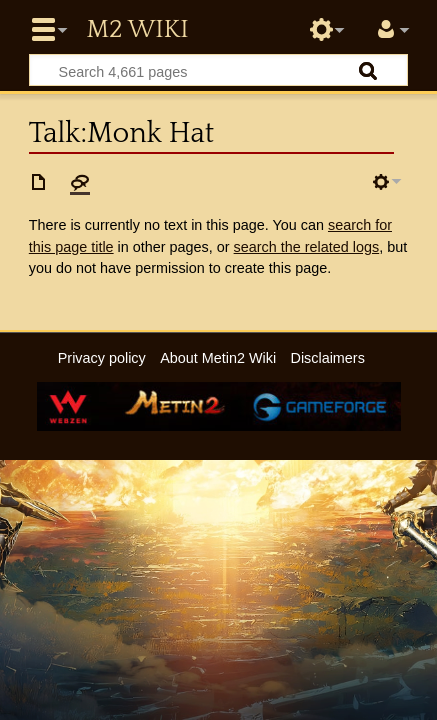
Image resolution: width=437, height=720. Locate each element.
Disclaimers (327, 358)
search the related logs (307, 247)
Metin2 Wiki (137, 30)
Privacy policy (102, 358)
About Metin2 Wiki (218, 358)
